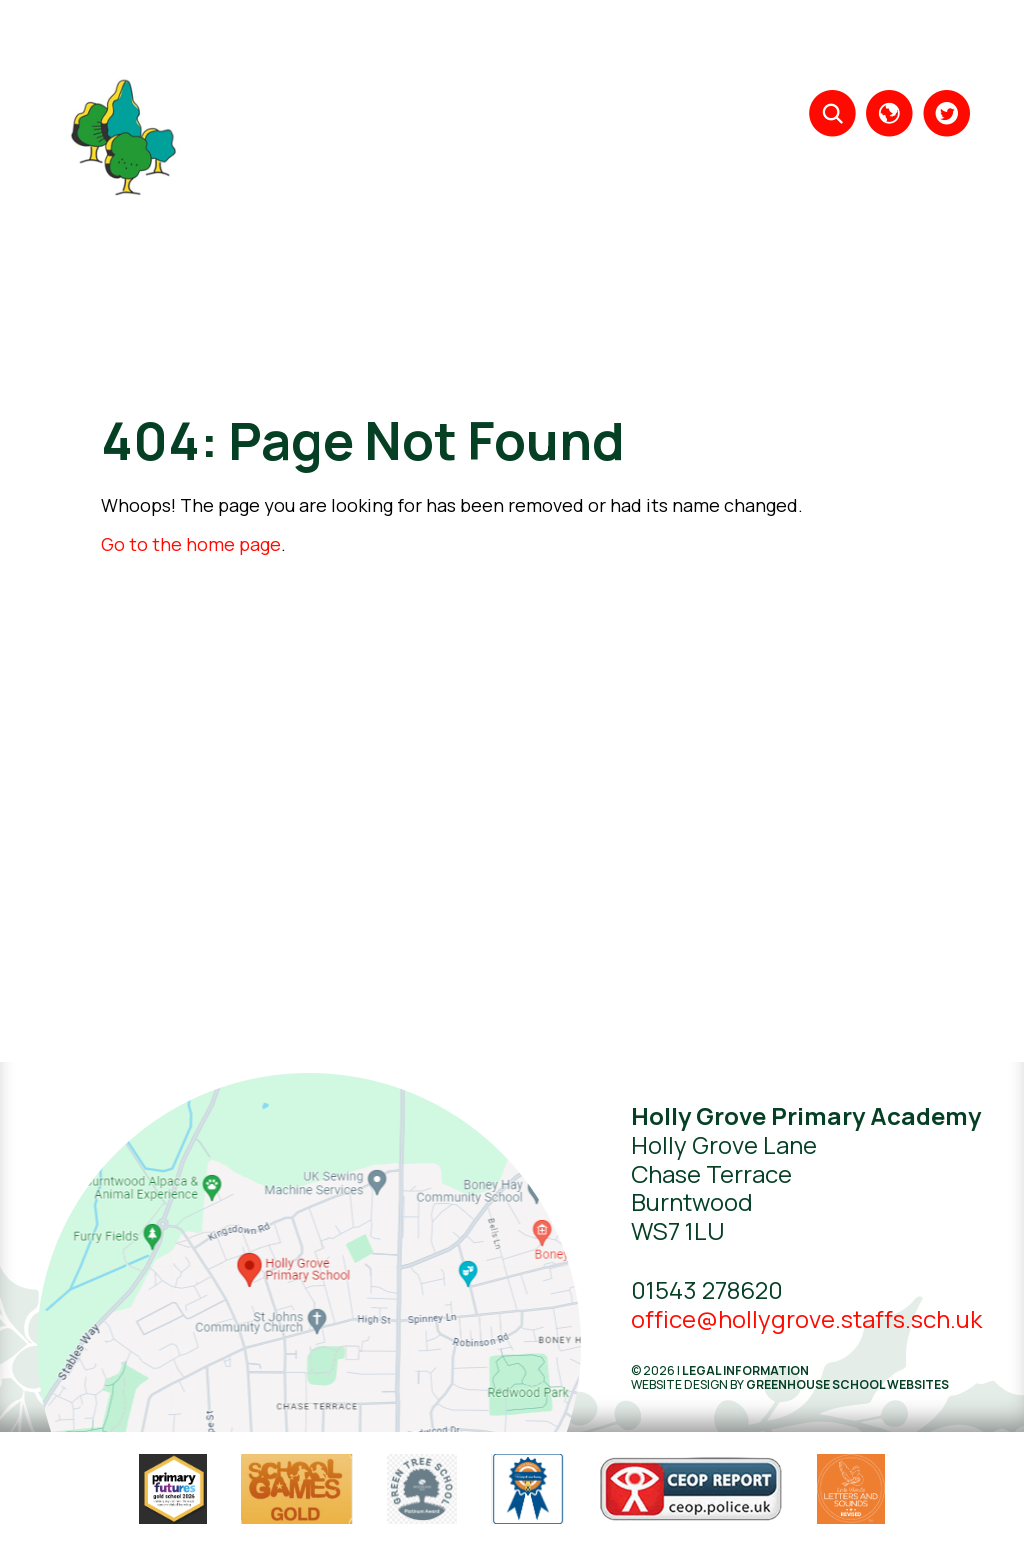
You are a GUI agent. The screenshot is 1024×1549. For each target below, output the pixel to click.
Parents (722, 50)
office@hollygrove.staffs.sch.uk (806, 1318)
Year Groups (630, 50)
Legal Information (745, 1370)
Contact (933, 50)
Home (379, 50)
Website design (679, 1384)
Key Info (798, 50)
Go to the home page (191, 544)
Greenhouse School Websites (847, 1384)
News (865, 50)
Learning (535, 50)
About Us (452, 50)
